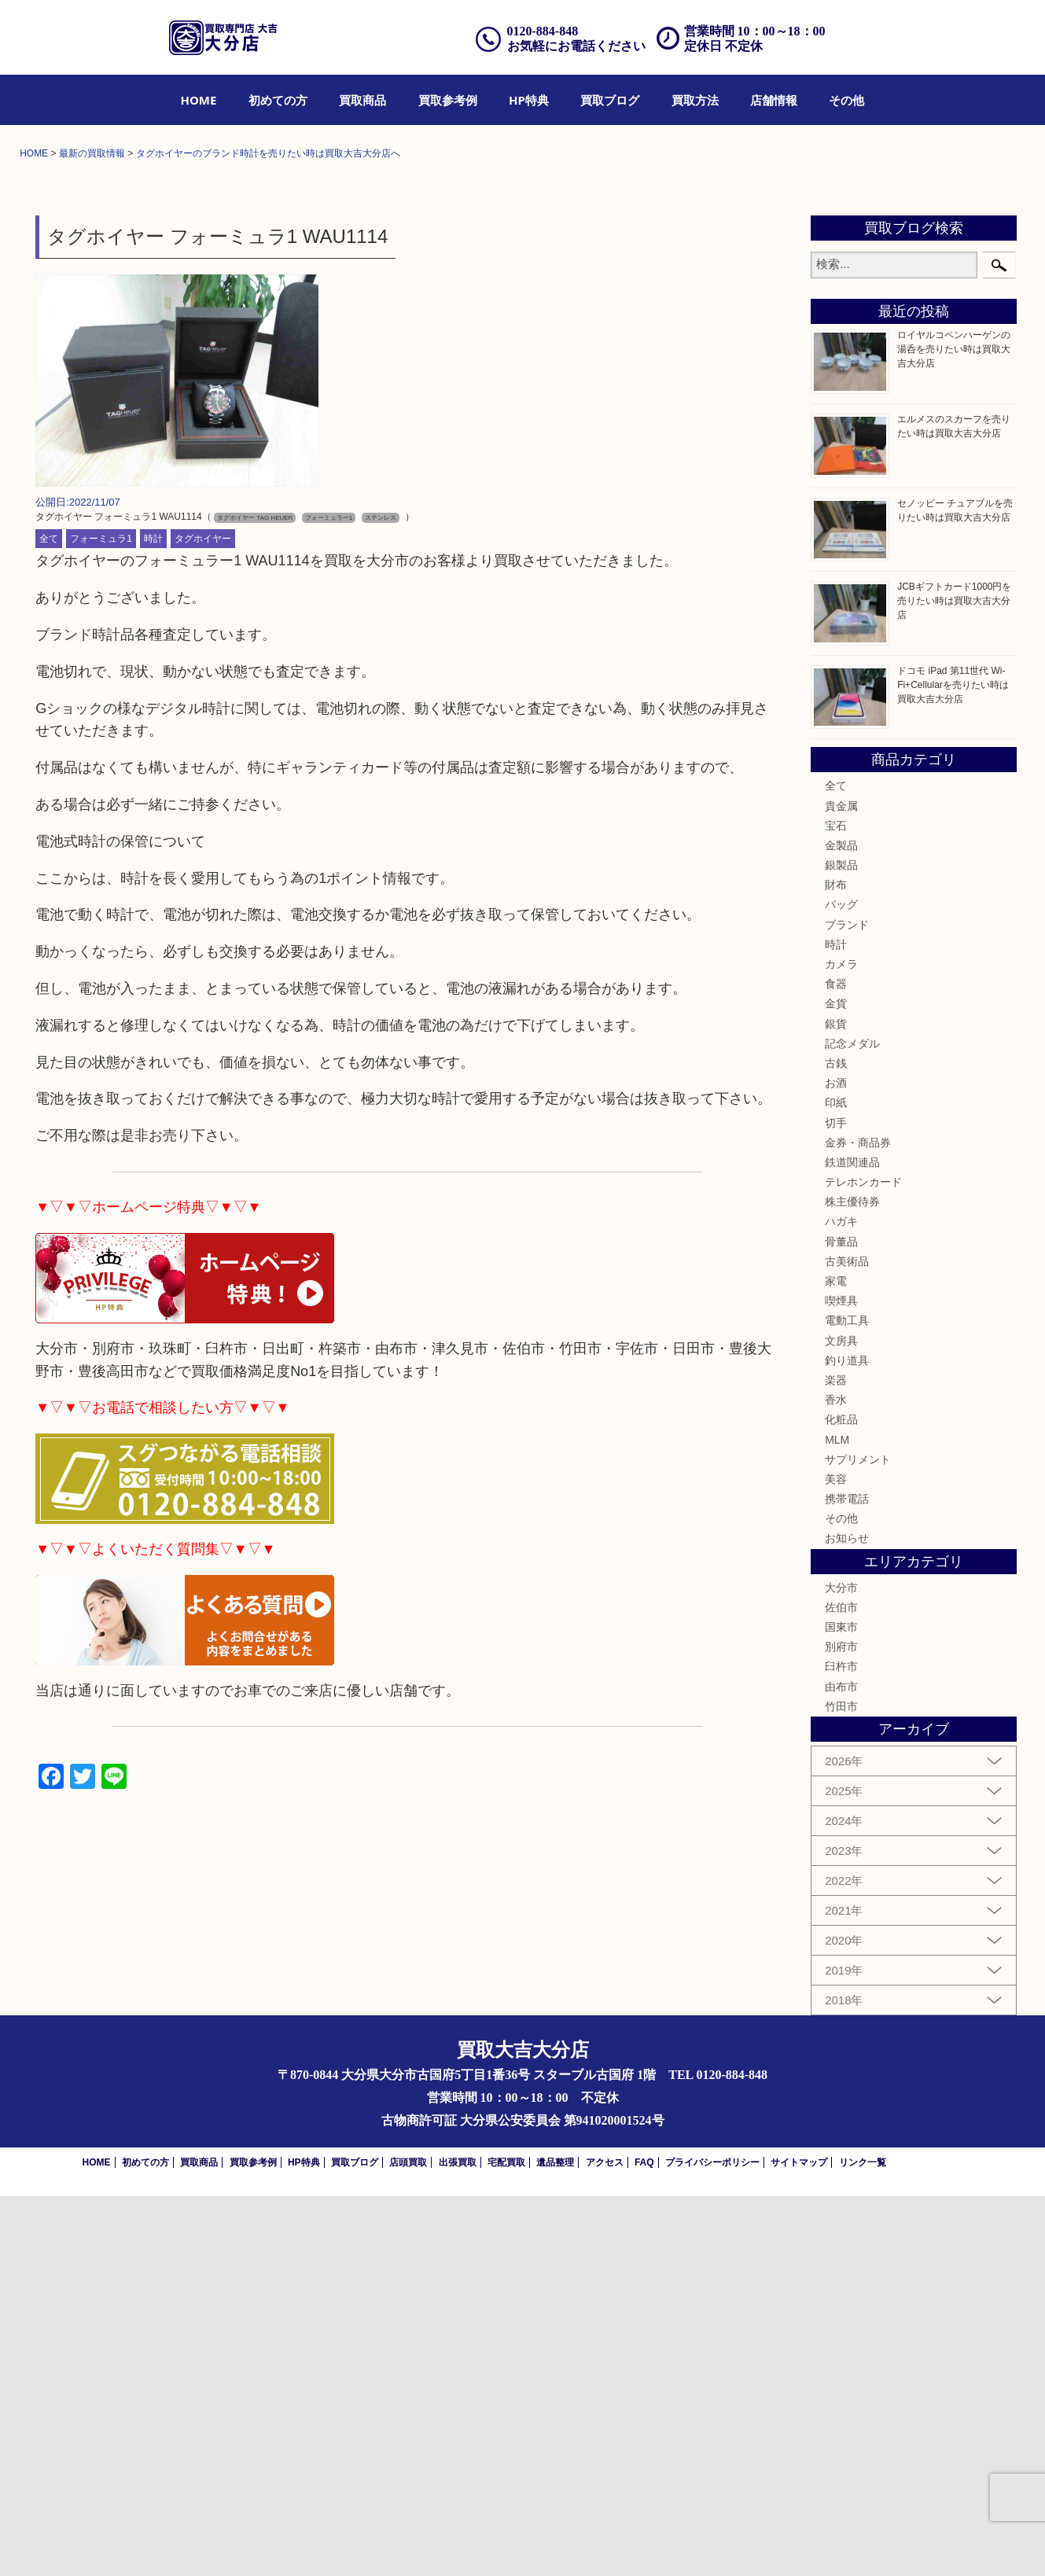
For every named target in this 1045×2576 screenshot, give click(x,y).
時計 (153, 918)
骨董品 (841, 1621)
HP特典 (529, 100)
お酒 (836, 1462)
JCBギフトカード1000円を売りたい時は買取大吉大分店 (954, 980)
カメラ (841, 1344)
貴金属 (841, 1185)
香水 (836, 1779)
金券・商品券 (858, 1522)
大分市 (841, 1967)
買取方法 (695, 100)
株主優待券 (852, 1581)
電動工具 (847, 1700)
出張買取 (458, 2542)
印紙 (836, 1482)
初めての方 (277, 100)
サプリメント (858, 1839)
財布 (836, 1264)
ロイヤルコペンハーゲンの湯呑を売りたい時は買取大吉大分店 (953, 729)
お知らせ (847, 1918)
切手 (836, 1502)
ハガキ (841, 1601)
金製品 (841, 1225)
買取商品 (362, 100)
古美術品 (847, 1641)
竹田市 (841, 2086)
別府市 (841, 2026)
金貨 (836, 1383)
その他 (846, 100)
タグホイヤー (203, 918)
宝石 (836, 1205)
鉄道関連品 (852, 1542)
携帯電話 (847, 1878)
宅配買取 (506, 2542)
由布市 (841, 2066)
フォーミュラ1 (101, 918)
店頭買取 (408, 2542)
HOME (199, 100)
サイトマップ (799, 2542)
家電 (836, 1660)
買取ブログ (609, 100)
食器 (836, 1363)
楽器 (836, 1760)
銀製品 (841, 1244)
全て (48, 918)
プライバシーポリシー (712, 2542)
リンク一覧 (862, 2542)
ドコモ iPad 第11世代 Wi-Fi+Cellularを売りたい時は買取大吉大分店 (953, 1064)
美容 (836, 1859)
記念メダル (852, 1423)
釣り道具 (847, 1740)
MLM (837, 1818)
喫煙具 (841, 1680)
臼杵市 (841, 2046)
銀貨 (836, 1403)
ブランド (847, 1304)
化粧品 (841, 1799)
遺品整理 (555, 2542)
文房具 (841, 1720)
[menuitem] (199, 100)
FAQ (644, 2542)
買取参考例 (447, 100)
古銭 (836, 1443)
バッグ (841, 1284)
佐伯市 (841, 1987)
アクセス (605, 2542)
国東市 (841, 2006)
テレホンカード (863, 1561)
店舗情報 (773, 100)
